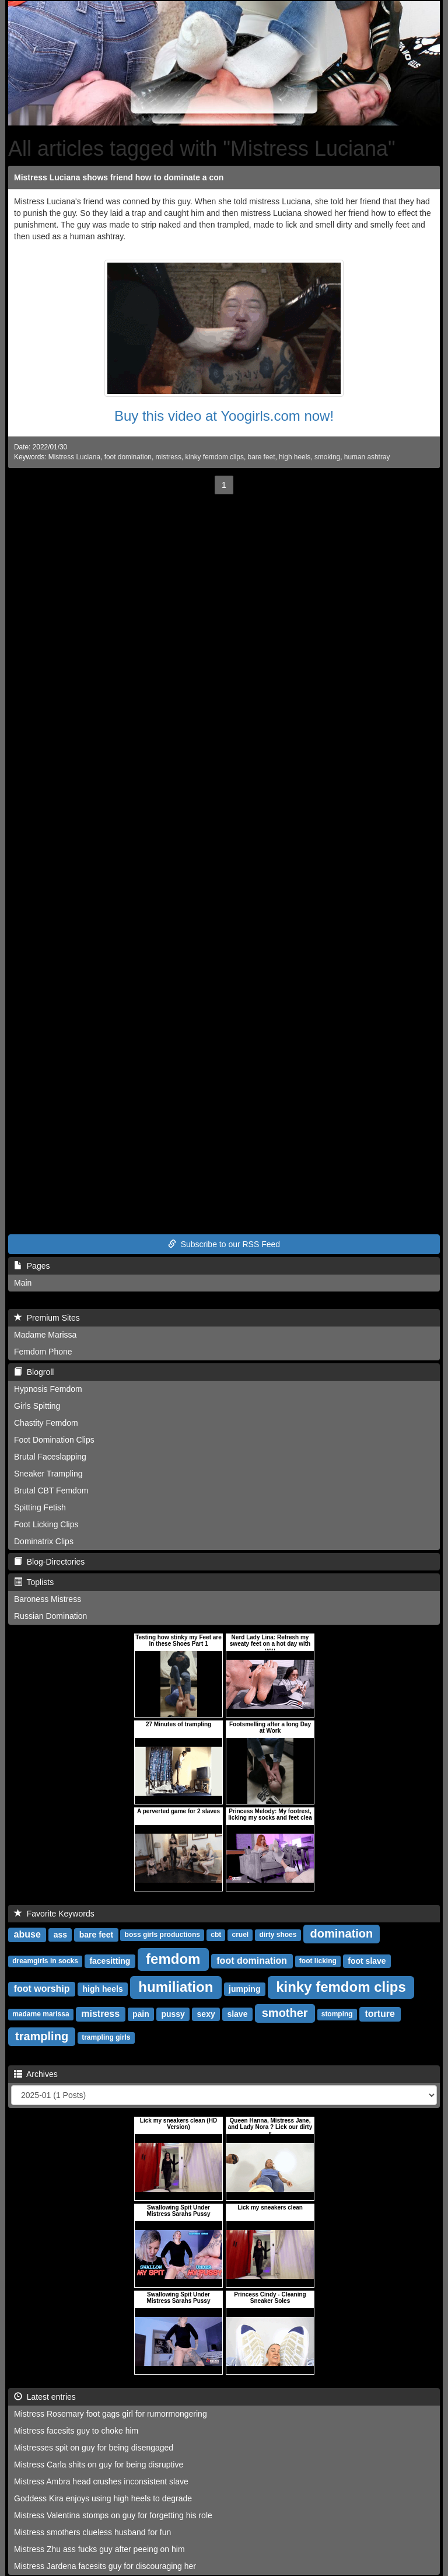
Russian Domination (50, 1616)
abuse (27, 1934)
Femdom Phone (43, 1351)
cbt (216, 1935)
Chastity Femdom (46, 1422)
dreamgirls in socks (45, 1961)
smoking (327, 457)
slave (237, 2014)
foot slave (367, 1961)
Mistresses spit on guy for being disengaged (93, 2447)
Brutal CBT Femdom (51, 1490)
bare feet (261, 457)
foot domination (128, 457)
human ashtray (367, 457)
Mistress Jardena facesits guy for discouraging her (105, 2566)
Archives (36, 2074)
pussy (172, 2014)
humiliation (175, 1987)
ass (60, 1934)
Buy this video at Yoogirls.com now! (224, 416)
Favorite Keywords (54, 1913)
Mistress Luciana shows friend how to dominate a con (118, 177)
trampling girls (106, 2038)
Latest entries (45, 2397)
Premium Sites (47, 1317)
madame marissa (40, 2014)
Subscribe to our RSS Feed (224, 1244)
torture (380, 2014)
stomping (337, 2014)
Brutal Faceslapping (50, 1456)
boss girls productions (162, 1935)
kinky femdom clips (214, 457)
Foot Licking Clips (46, 1524)
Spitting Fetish (40, 1507)
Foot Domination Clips (54, 1439)
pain (140, 2014)
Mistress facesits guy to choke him (76, 2430)
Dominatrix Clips (44, 1541)
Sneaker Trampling (48, 1473)
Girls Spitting (37, 1406)
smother (285, 2012)
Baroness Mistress (47, 1599)
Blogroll (34, 1372)
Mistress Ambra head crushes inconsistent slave (101, 2481)
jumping (244, 1989)
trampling (41, 2036)
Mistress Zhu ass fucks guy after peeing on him (99, 2549)
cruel (240, 1935)
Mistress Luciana (74, 457)
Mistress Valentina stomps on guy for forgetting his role (113, 2515)
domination (341, 1933)
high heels (294, 457)
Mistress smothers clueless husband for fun (92, 2532)
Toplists (34, 1582)
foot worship (42, 1989)
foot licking (318, 1961)
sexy (206, 2014)
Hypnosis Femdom (48, 1389)
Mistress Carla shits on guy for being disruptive (98, 2464)
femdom (173, 1959)
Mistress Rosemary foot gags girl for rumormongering (110, 2413)
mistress (168, 457)
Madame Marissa (45, 1334)
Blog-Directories (49, 1561)
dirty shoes (277, 1935)
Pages (32, 1265)
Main (23, 1282)
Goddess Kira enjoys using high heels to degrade (103, 2498)
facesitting (109, 1961)
